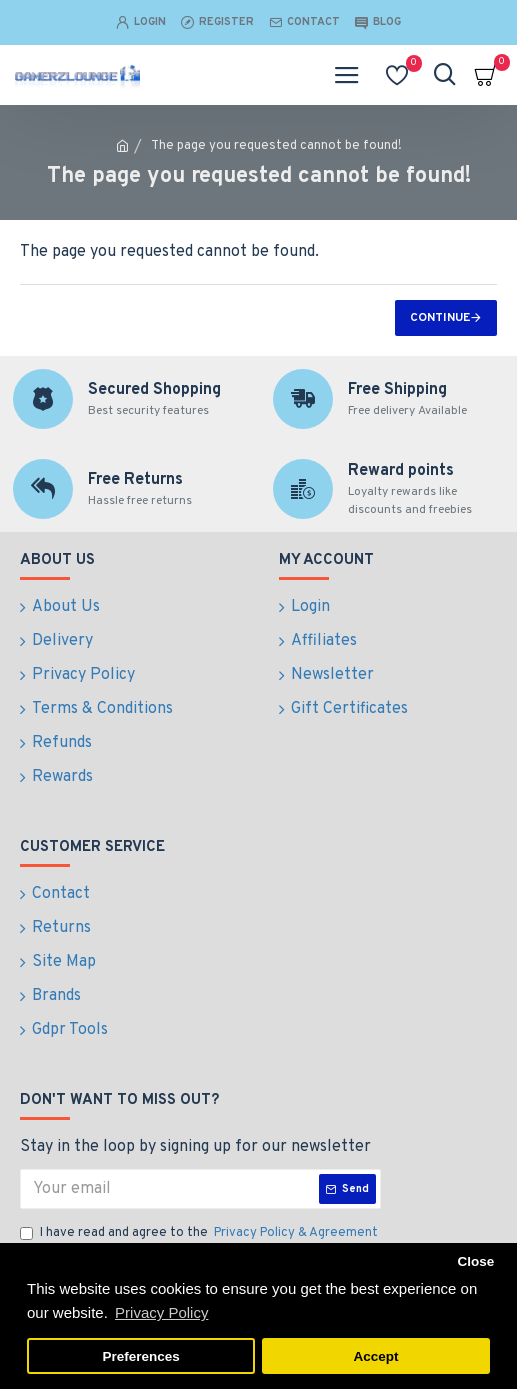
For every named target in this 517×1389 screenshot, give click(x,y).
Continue (440, 318)
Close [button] (475, 1261)
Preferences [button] (140, 1356)
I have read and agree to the (200, 1234)
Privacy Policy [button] (161, 1312)
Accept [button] (375, 1356)
